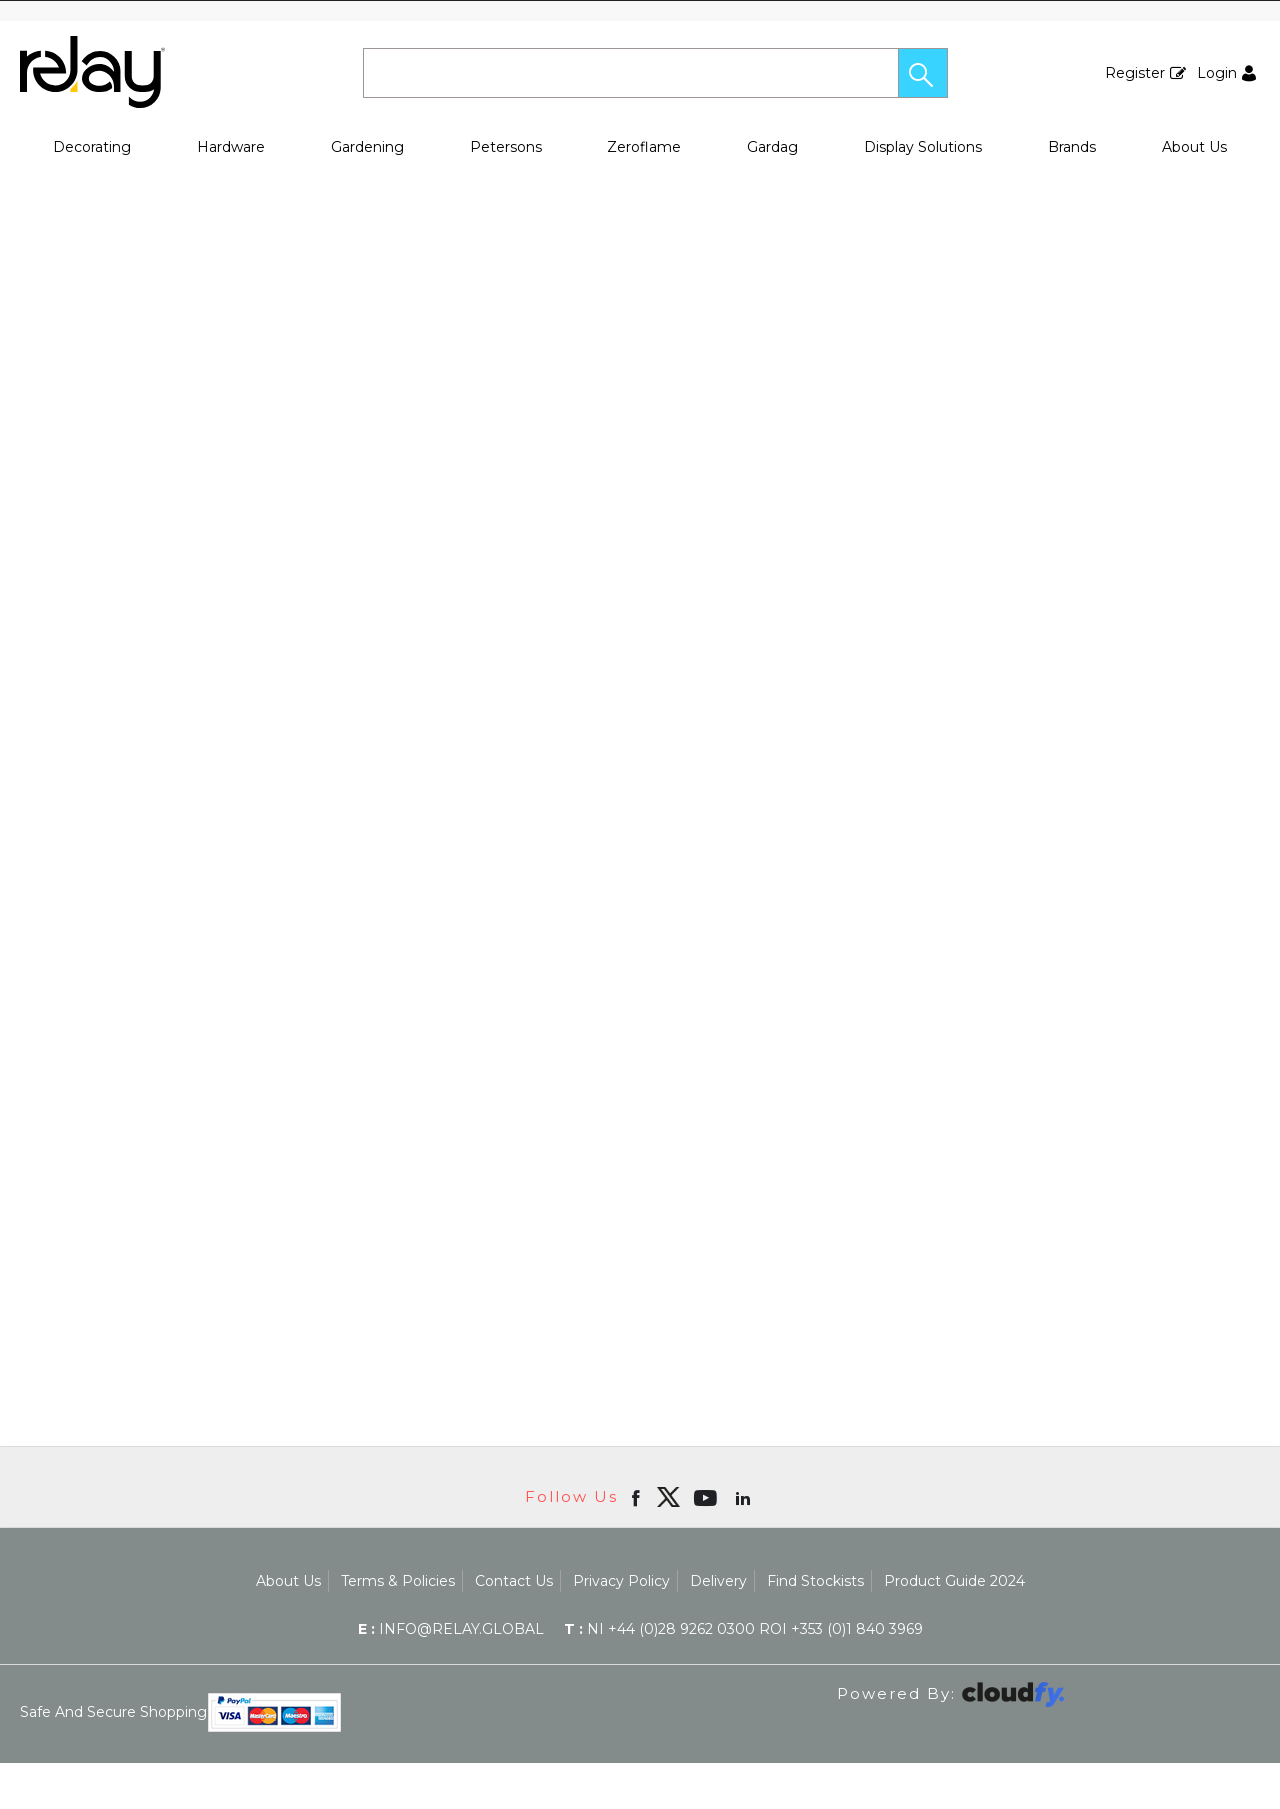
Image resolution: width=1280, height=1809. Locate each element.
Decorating (92, 147)
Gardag (772, 147)
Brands (1072, 147)
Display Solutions (923, 147)
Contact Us (514, 1581)
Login (1217, 73)
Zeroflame (644, 147)
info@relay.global (451, 1629)
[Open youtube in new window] (707, 1497)
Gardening (367, 147)
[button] (923, 73)
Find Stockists (815, 1581)
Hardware (231, 147)
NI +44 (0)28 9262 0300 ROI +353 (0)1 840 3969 (743, 1629)
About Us (1194, 147)
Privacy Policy (621, 1581)
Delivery (718, 1581)
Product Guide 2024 (954, 1581)
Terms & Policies (398, 1581)
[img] (668, 1497)
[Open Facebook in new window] (637, 1497)
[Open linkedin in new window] (745, 1497)
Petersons (506, 147)
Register (1135, 73)
